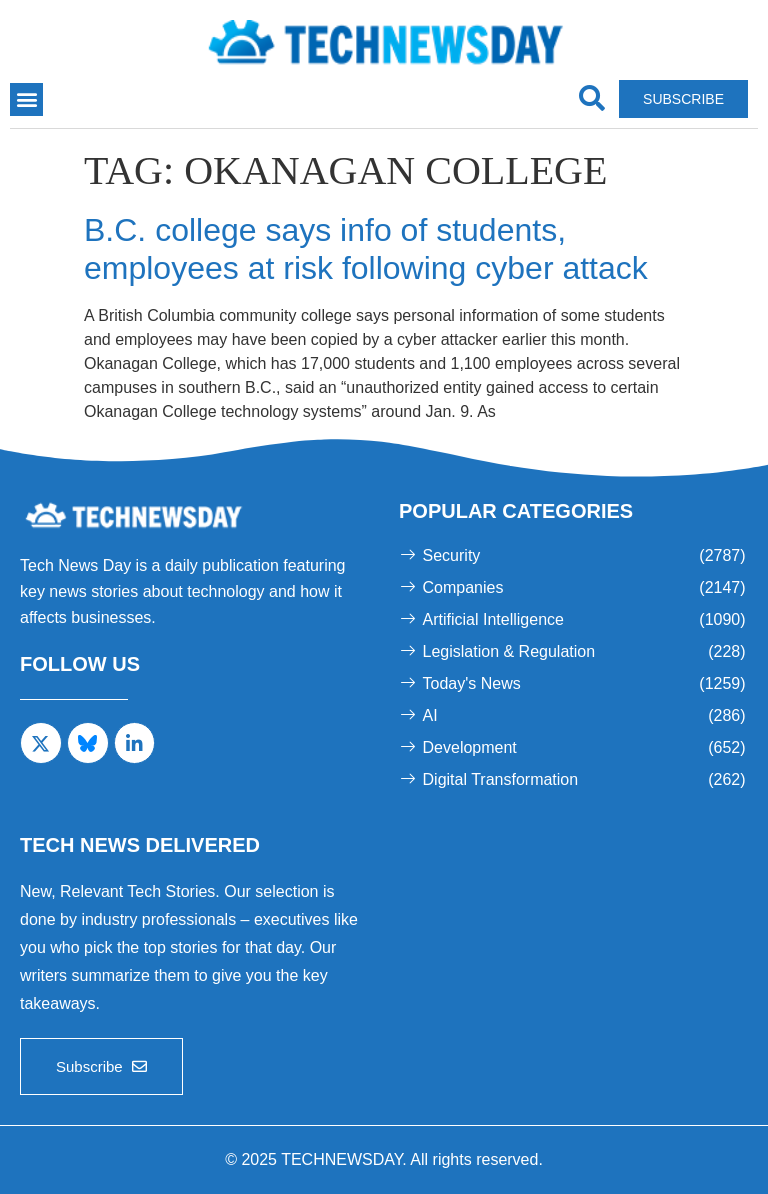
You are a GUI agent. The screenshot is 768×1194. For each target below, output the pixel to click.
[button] (26, 99)
